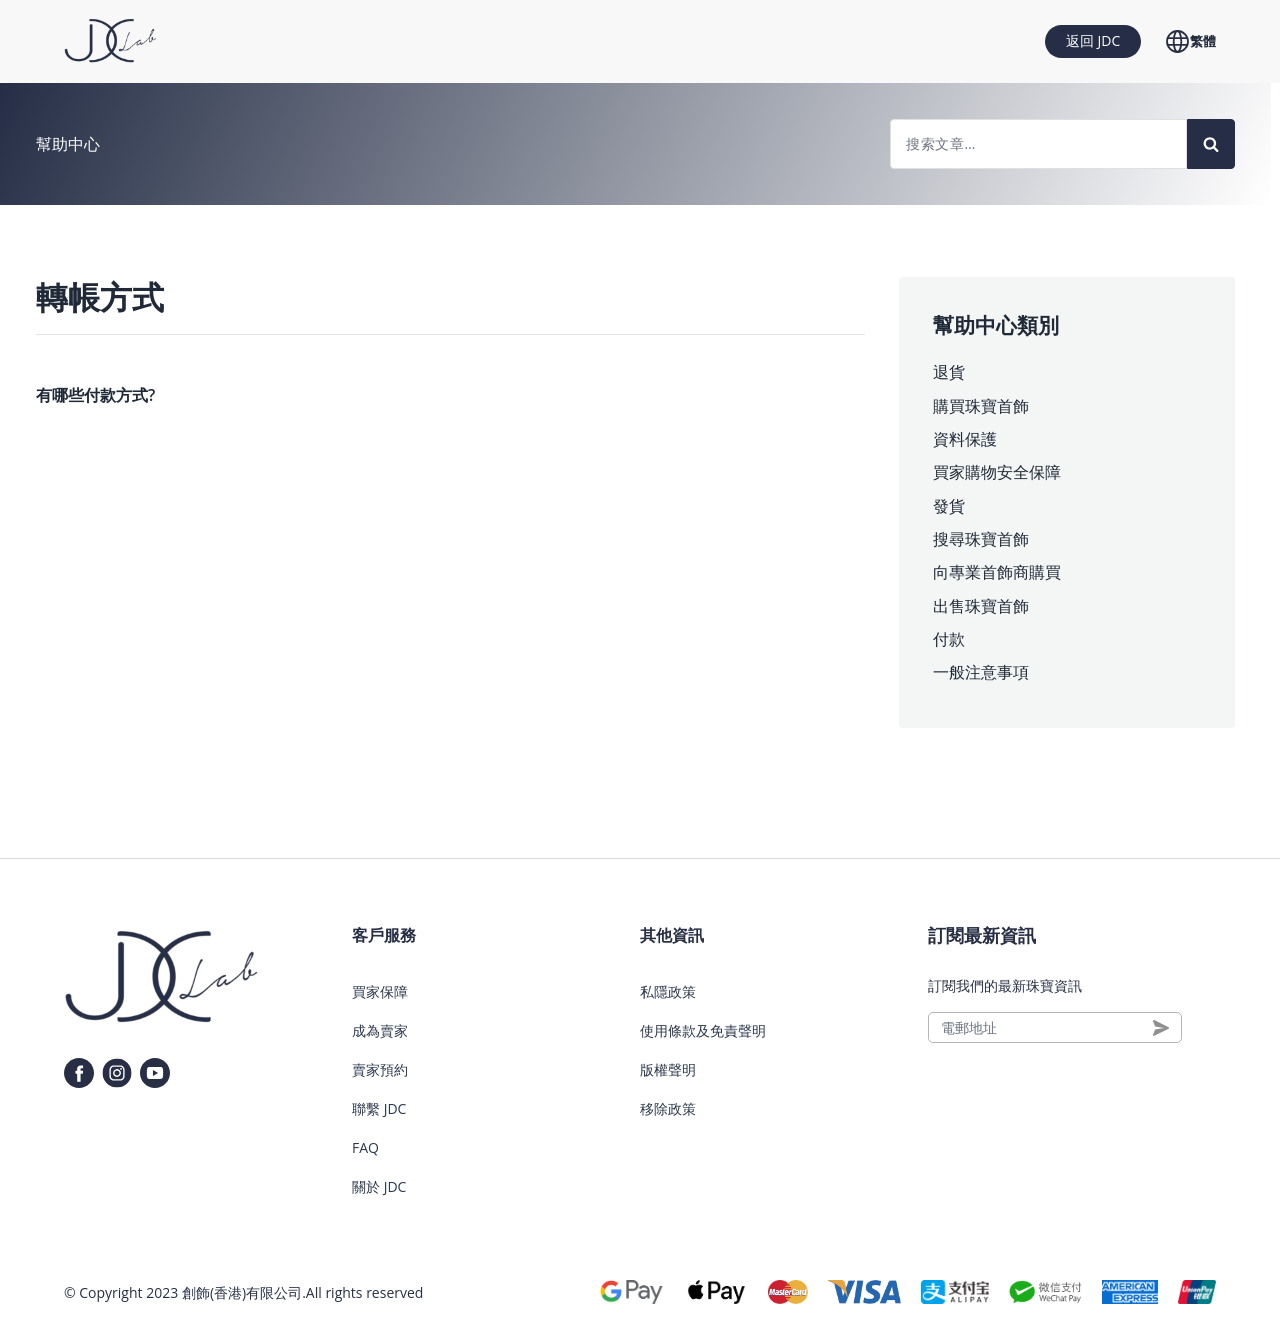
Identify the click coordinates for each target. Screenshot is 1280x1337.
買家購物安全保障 (997, 472)
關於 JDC (379, 1186)
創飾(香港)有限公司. (244, 1292)
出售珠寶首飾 (981, 606)
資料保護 (965, 439)
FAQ (365, 1147)
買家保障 (380, 991)
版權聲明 (668, 1069)
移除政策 (668, 1108)
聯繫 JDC (379, 1108)
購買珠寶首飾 (981, 406)
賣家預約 (380, 1069)
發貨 (949, 506)
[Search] (1211, 144)
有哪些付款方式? (95, 395)
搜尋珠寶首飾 (981, 539)
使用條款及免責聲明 (703, 1030)
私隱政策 (668, 991)
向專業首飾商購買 (997, 572)
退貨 (949, 372)
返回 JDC (1093, 40)
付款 (949, 639)
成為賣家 (380, 1030)
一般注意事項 (981, 672)
